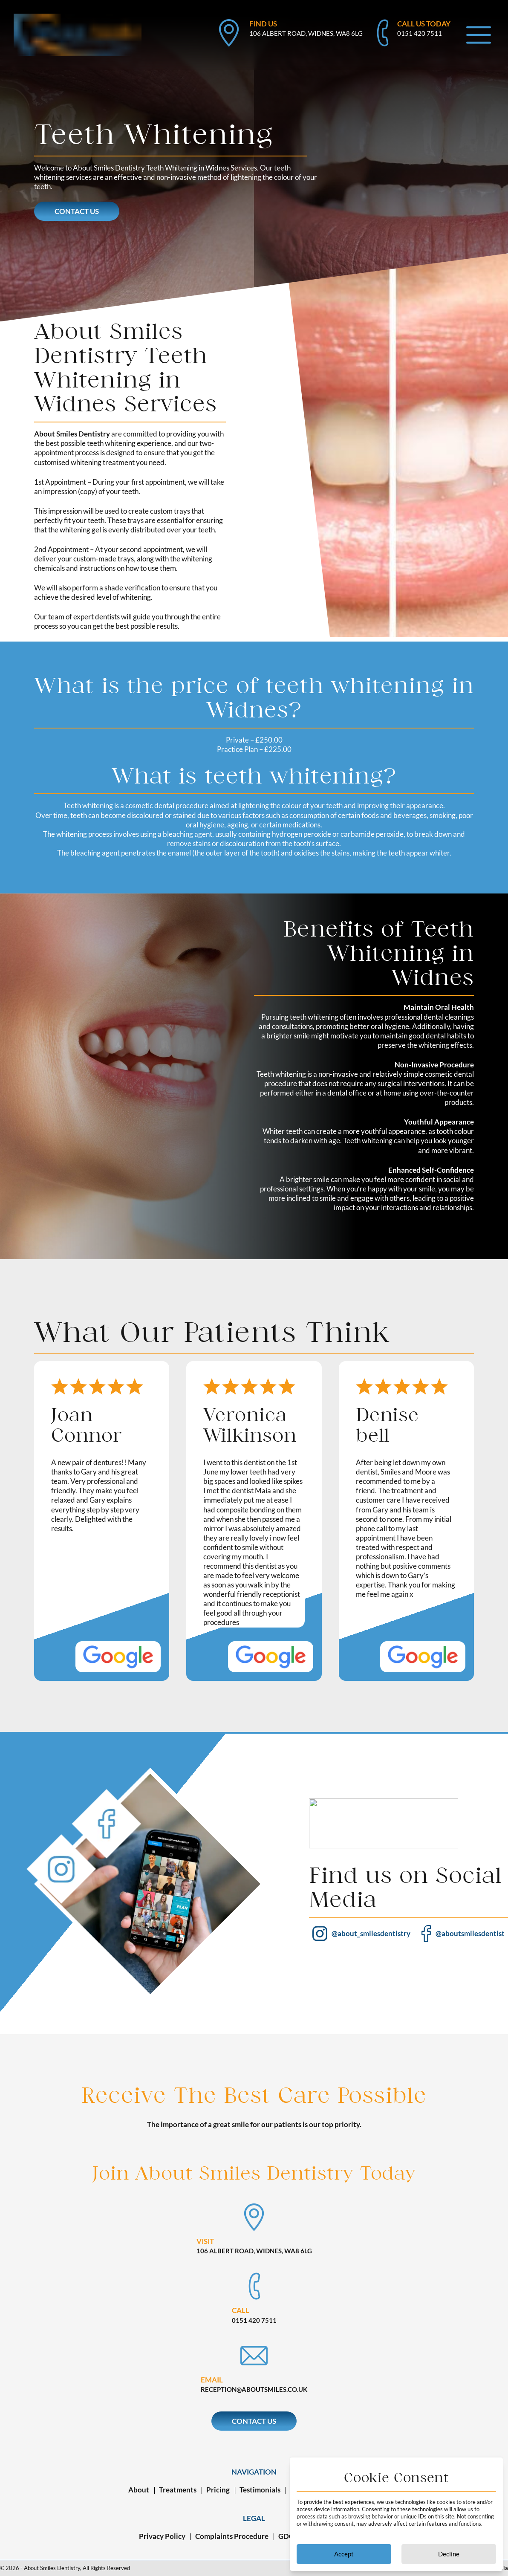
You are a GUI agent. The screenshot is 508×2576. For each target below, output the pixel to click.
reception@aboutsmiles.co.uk (254, 2389)
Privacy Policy (162, 2536)
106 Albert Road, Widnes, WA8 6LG (306, 33)
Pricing (218, 2489)
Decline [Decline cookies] (448, 2554)
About (138, 2489)
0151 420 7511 (419, 33)
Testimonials (260, 2489)
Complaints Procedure (231, 2536)
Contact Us (81, 211)
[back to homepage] (77, 18)
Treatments (177, 2489)
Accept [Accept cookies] (344, 2554)
